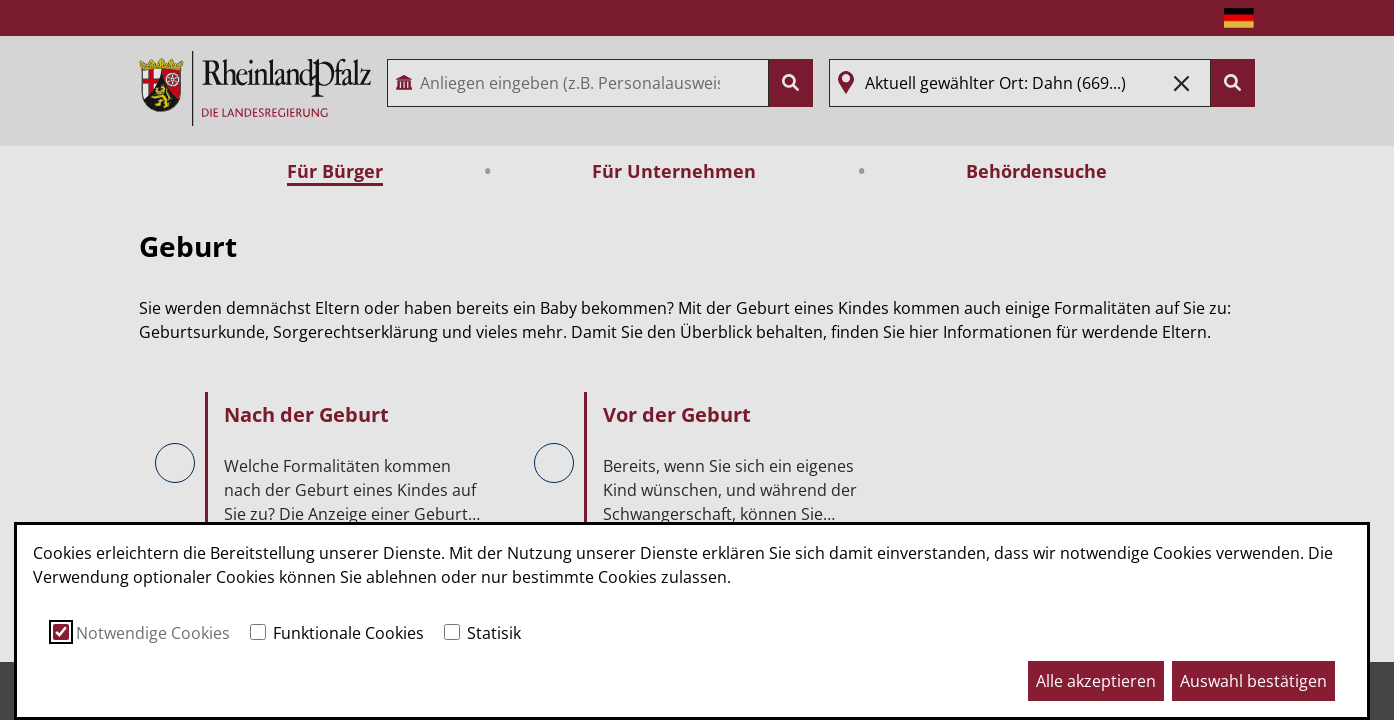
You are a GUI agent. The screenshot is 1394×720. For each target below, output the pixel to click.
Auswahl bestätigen (1253, 681)
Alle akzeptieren (1096, 681)
